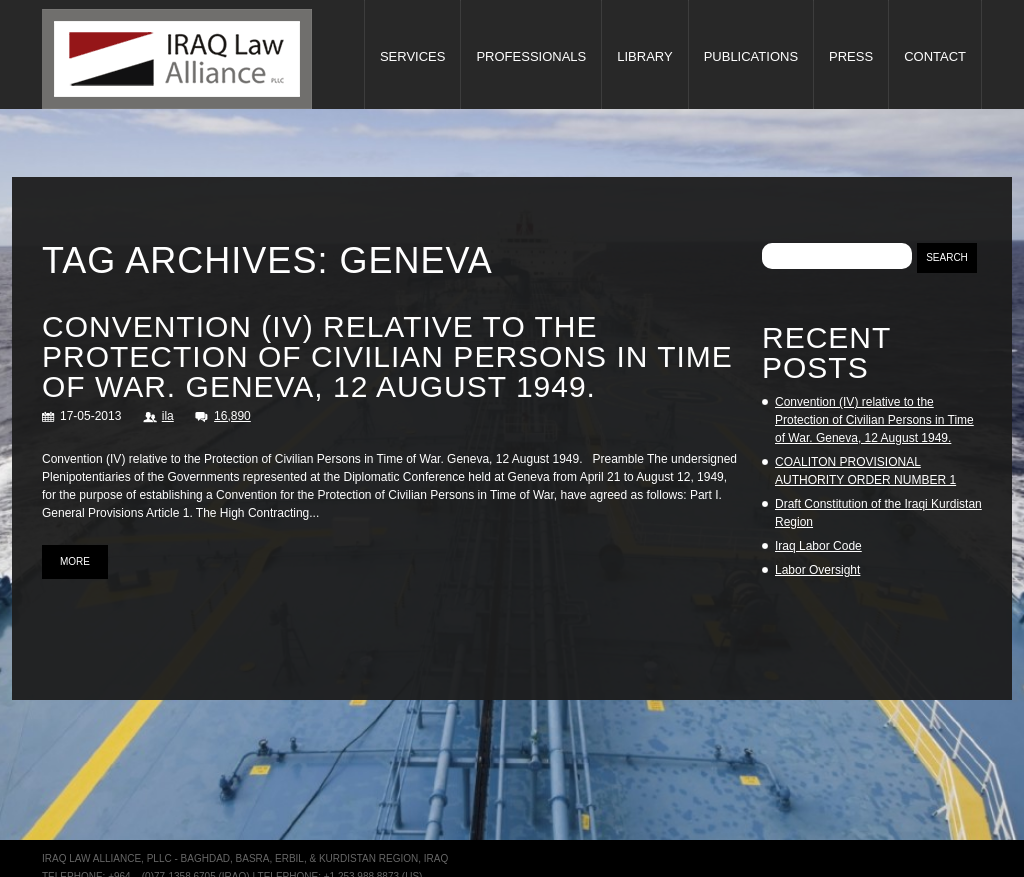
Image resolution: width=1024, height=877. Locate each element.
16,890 (232, 416)
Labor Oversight (817, 570)
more (75, 561)
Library (644, 56)
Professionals (531, 56)
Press (851, 56)
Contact (935, 56)
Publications (751, 56)
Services (413, 56)
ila (168, 416)
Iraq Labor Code (818, 546)
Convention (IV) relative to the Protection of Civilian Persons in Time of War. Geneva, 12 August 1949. (387, 356)
